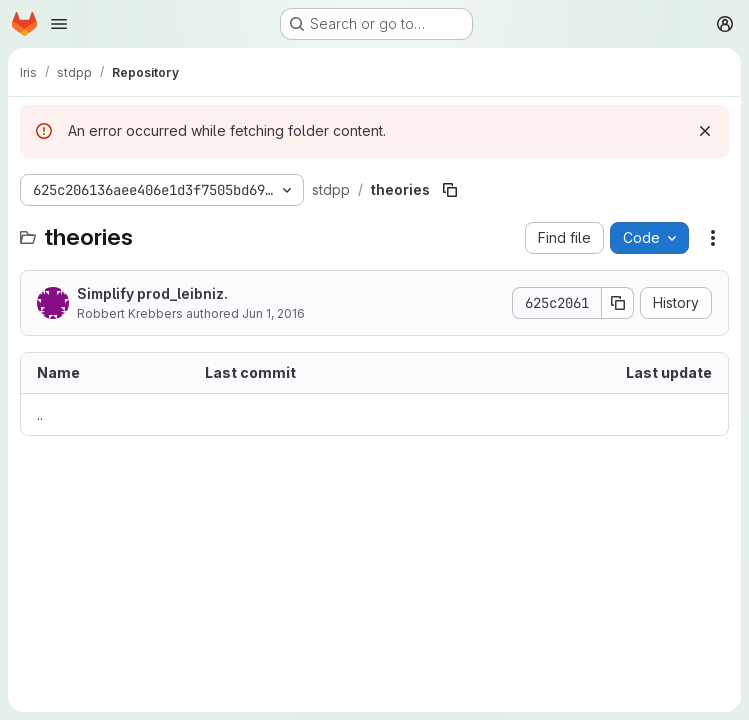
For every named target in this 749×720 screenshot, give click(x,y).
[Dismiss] (705, 131)
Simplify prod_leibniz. (152, 293)
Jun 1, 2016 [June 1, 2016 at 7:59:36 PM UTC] (273, 313)
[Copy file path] (450, 190)
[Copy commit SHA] (618, 303)
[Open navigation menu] (59, 24)
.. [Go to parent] (40, 414)
